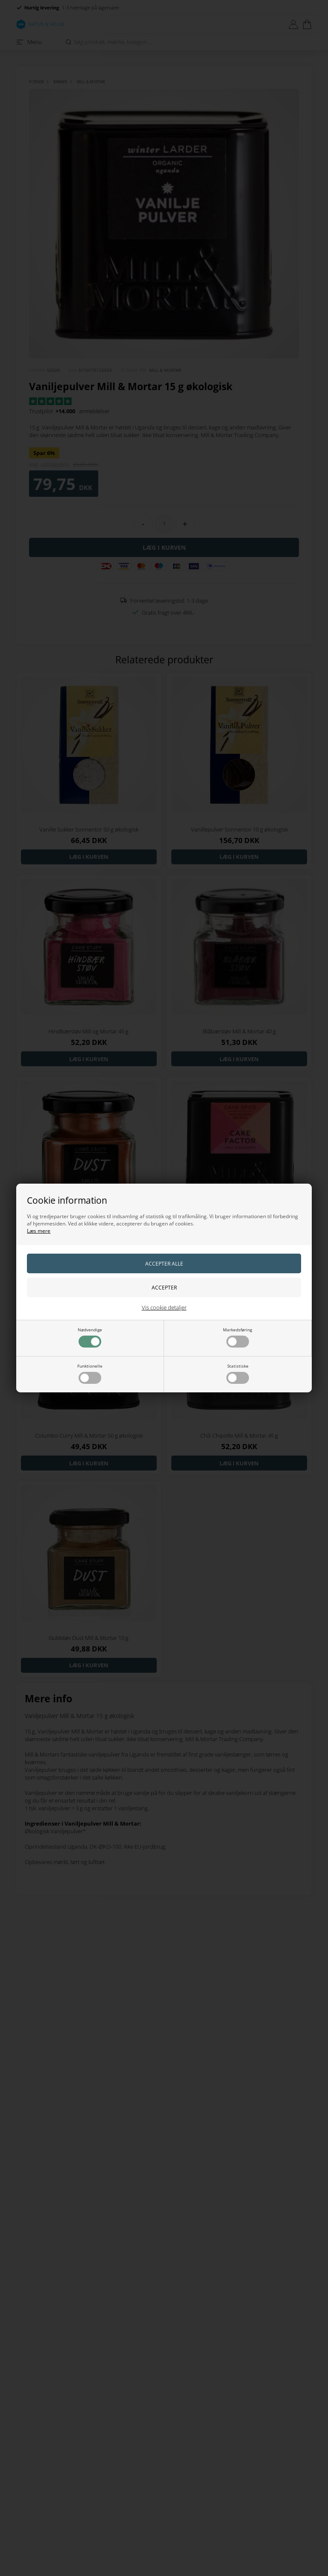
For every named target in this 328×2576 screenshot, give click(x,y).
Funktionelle (89, 1373)
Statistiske (237, 1373)
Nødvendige (90, 1337)
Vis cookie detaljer (164, 1307)
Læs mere (38, 1230)
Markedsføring (237, 1337)
